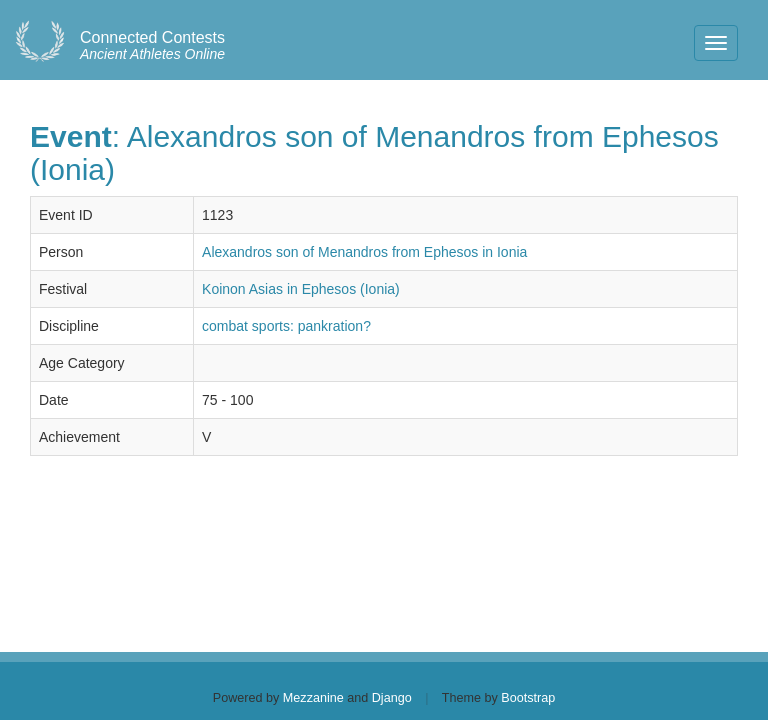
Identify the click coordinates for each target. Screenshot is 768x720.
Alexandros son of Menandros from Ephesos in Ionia (364, 252)
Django (392, 698)
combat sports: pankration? (286, 326)
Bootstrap (528, 698)
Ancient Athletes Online (152, 46)
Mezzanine (313, 698)
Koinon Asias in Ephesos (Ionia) (301, 289)
